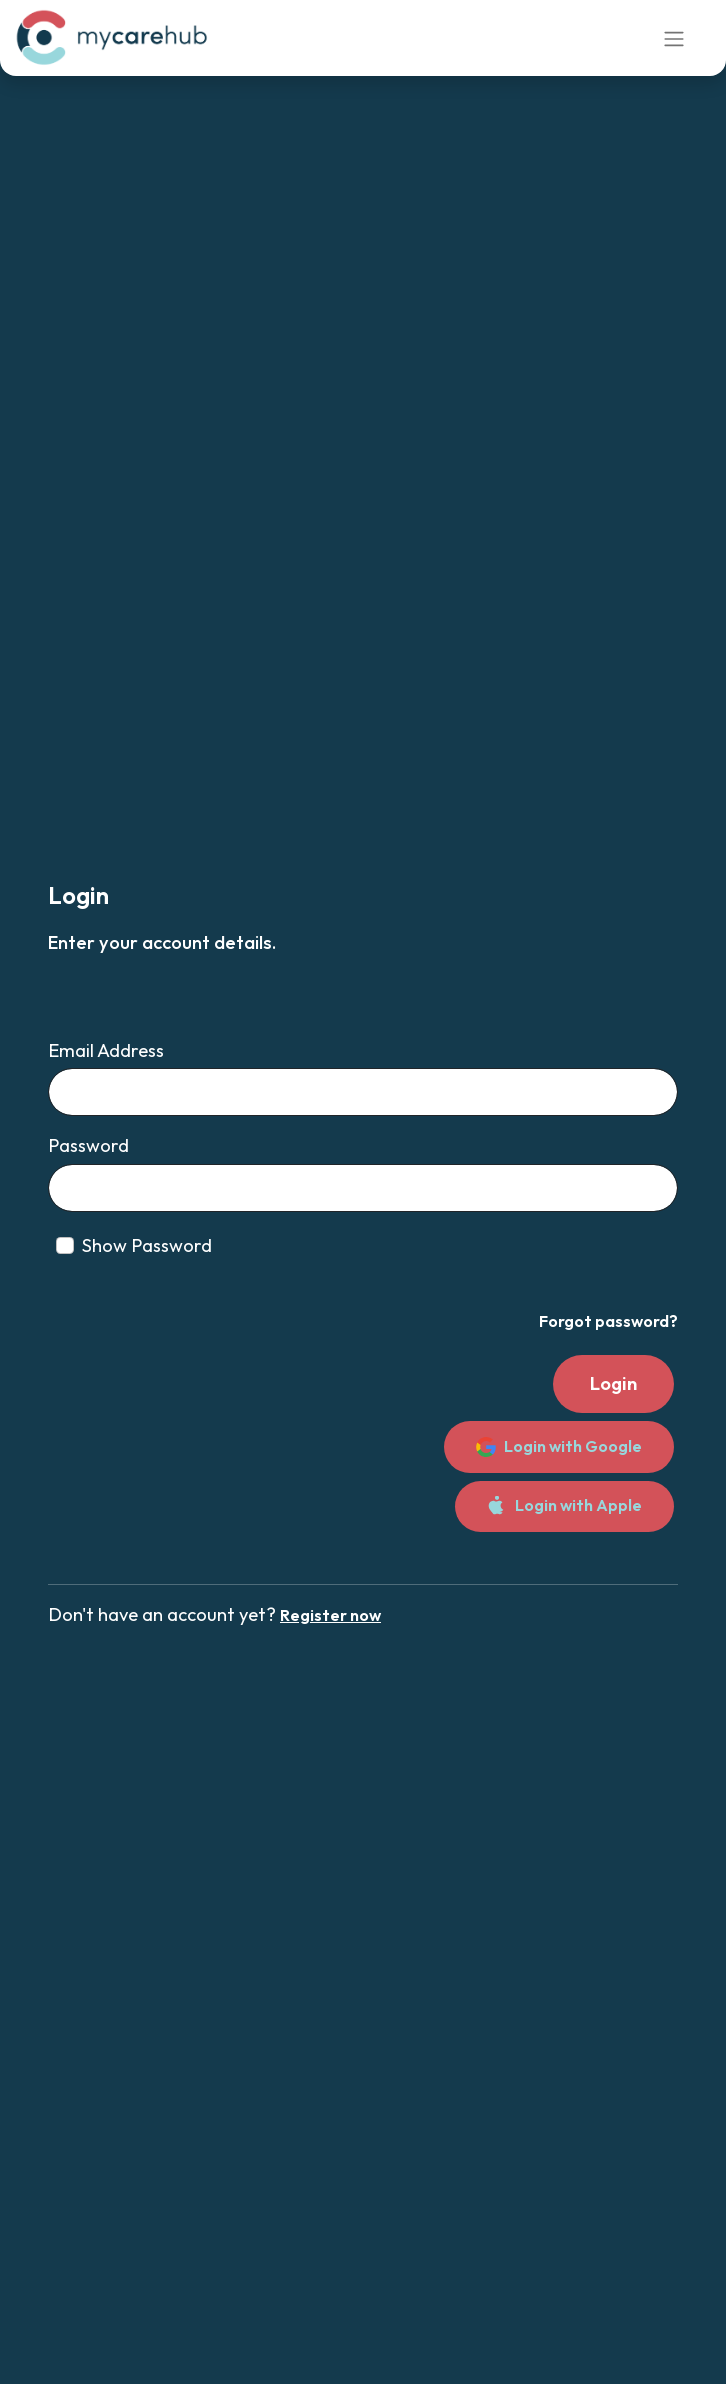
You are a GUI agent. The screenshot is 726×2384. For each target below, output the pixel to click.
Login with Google (559, 1446)
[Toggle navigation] (674, 38)
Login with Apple (564, 1505)
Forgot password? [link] (608, 1321)
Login (613, 1383)
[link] (114, 38)
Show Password (147, 1245)
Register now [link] (330, 1615)
